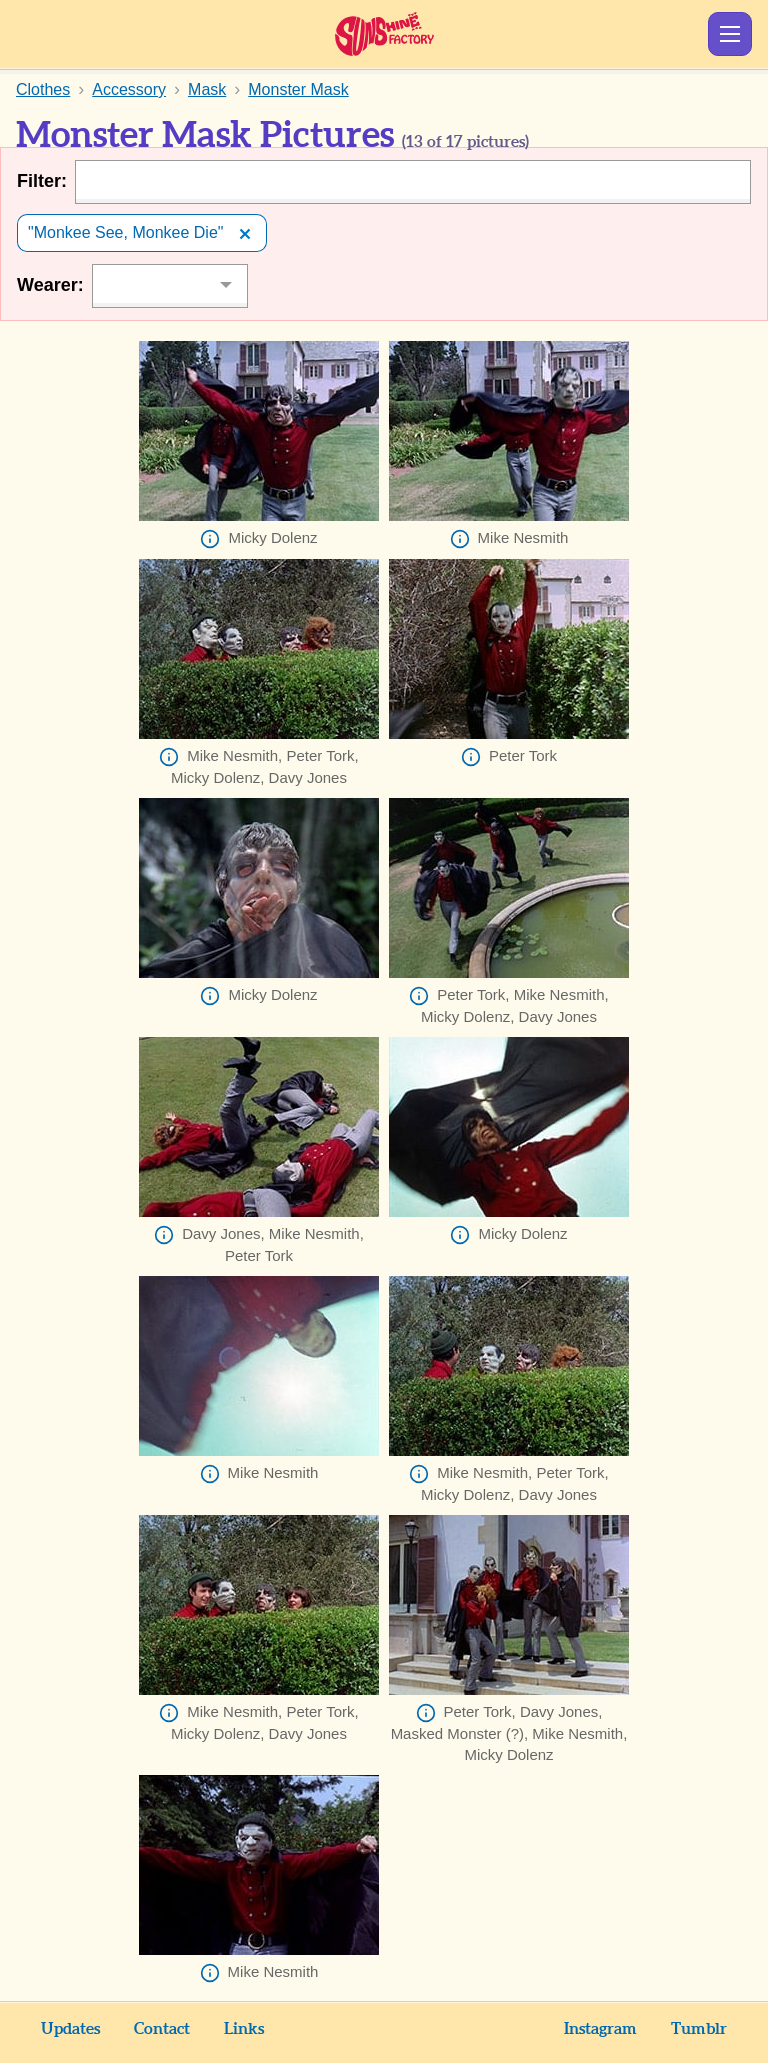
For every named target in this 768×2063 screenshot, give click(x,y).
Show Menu (730, 34)
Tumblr (699, 2029)
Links (244, 2029)
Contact (162, 2029)
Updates (70, 2029)
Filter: (42, 181)
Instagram (600, 2029)
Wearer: (50, 285)
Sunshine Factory (384, 34)
